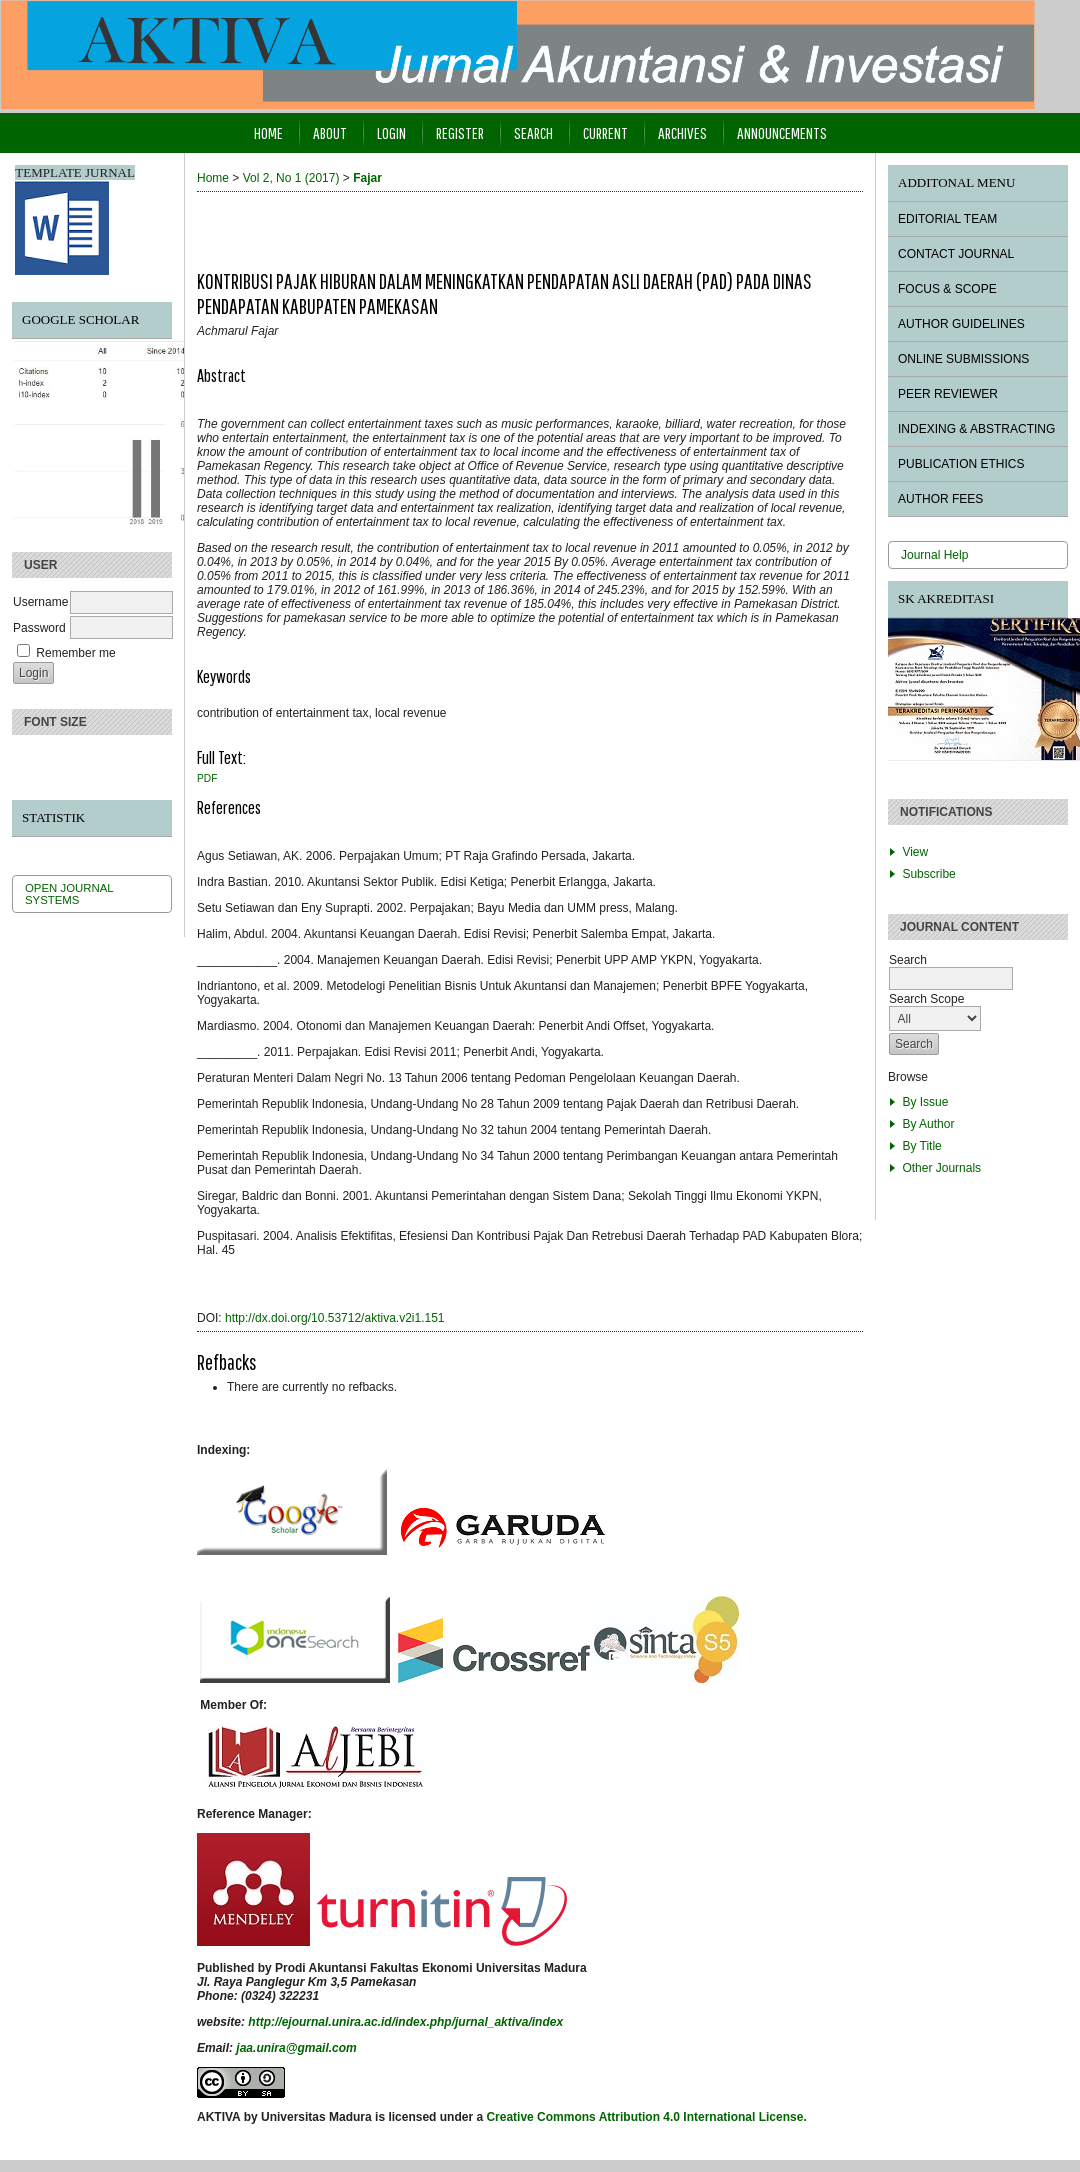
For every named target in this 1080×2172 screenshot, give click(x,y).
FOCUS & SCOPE (947, 289)
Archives (682, 132)
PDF (207, 778)
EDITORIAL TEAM (947, 219)
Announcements (782, 132)
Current (605, 132)
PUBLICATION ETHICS (961, 464)
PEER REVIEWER (948, 394)
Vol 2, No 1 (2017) (291, 178)
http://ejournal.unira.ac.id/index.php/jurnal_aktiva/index (405, 2022)
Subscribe (928, 874)
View (915, 852)
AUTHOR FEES (940, 499)
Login (391, 132)
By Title (921, 1146)
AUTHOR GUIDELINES (961, 324)
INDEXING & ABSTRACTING (976, 429)
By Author (928, 1124)
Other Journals (941, 1168)
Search (533, 132)
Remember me (75, 653)
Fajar (367, 178)
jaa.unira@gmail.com (296, 2048)
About (330, 132)
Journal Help (934, 555)
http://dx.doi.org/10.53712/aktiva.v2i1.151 (335, 1318)
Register (460, 132)
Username (40, 602)
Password (39, 628)
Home (268, 132)
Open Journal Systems (69, 894)
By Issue (925, 1102)
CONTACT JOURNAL (956, 254)
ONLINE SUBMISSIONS (963, 359)
